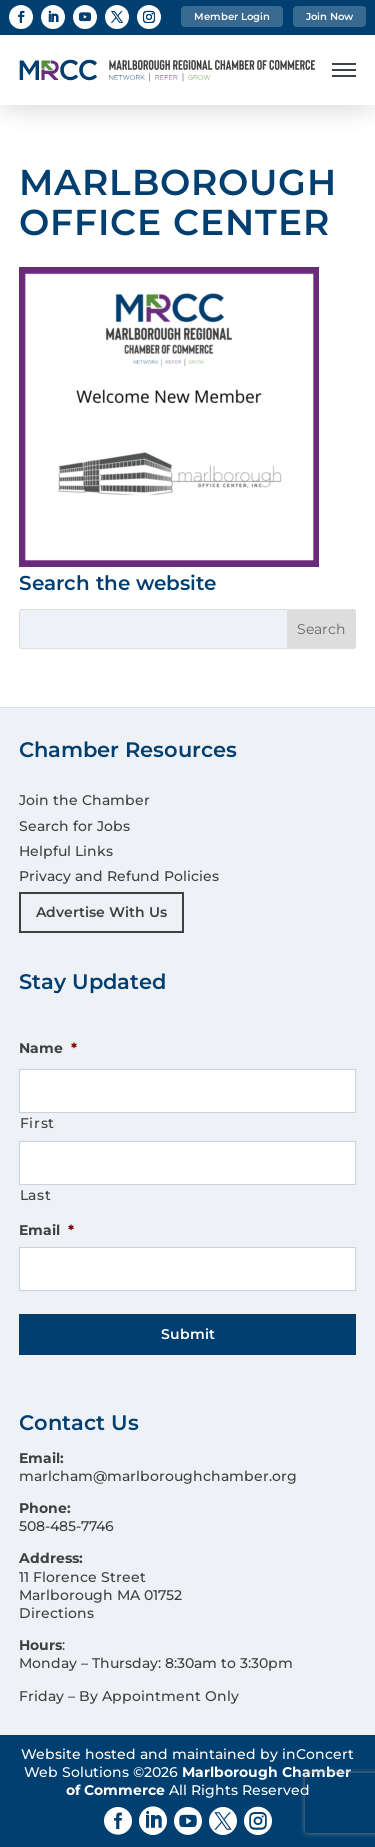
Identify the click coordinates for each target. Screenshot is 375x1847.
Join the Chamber (84, 800)
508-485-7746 (66, 1526)
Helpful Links (66, 851)
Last (36, 1195)
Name (48, 1048)
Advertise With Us (101, 912)
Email (46, 1230)
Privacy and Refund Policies (119, 876)
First (37, 1123)
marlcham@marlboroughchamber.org (158, 1476)
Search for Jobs (74, 826)
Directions (56, 1613)
